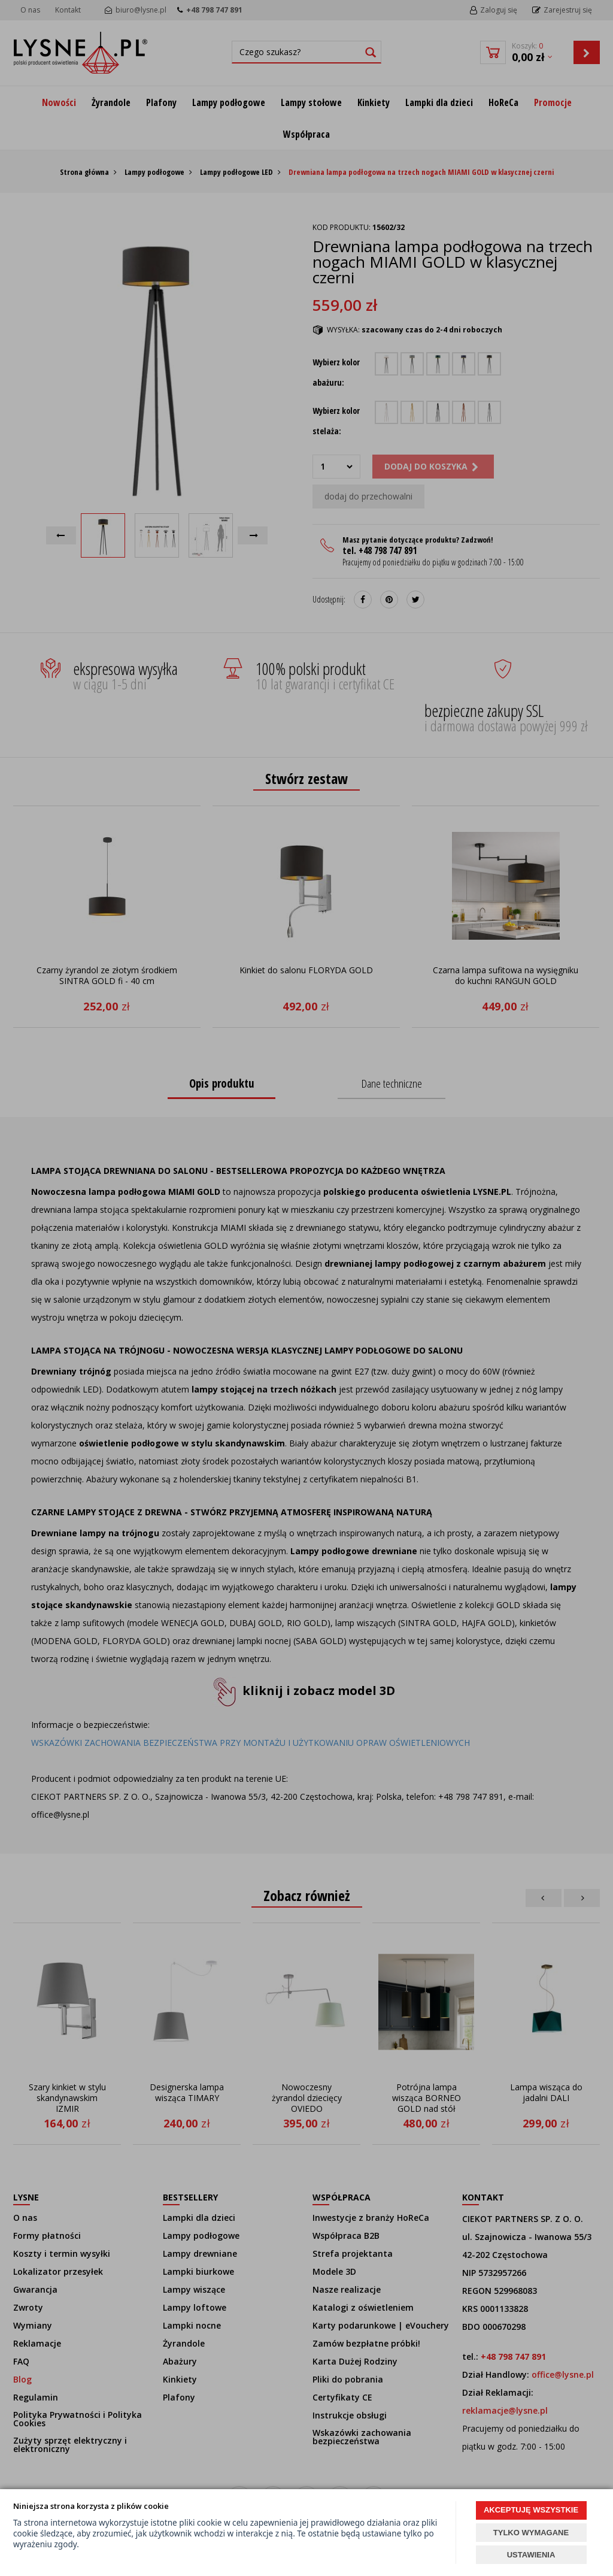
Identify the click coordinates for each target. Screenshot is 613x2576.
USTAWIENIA (531, 2554)
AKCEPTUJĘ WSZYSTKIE (531, 2509)
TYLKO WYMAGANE (531, 2532)
